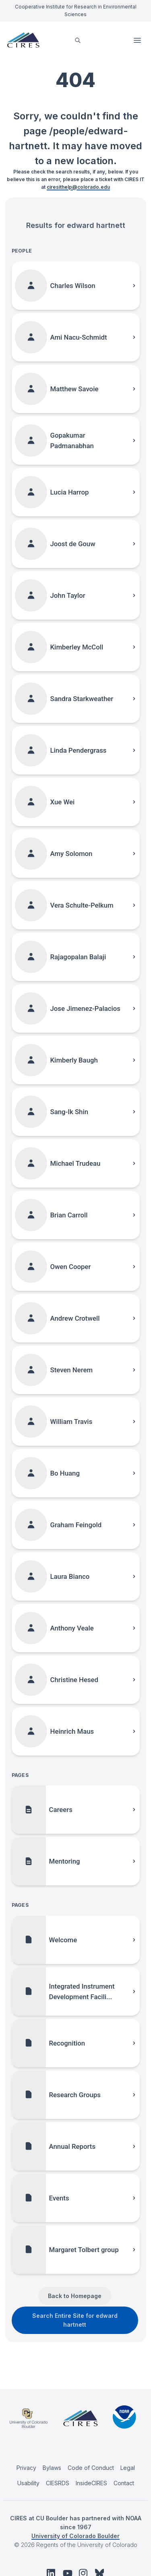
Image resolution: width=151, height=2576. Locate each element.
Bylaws (52, 2467)
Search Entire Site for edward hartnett (75, 2320)
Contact (124, 2483)
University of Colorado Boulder (75, 2535)
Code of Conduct (91, 2467)
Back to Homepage (74, 2295)
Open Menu (138, 40)
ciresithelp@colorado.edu (78, 187)
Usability (28, 2483)
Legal (127, 2467)
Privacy (26, 2467)
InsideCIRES (91, 2483)
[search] (78, 40)
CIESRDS (57, 2483)
